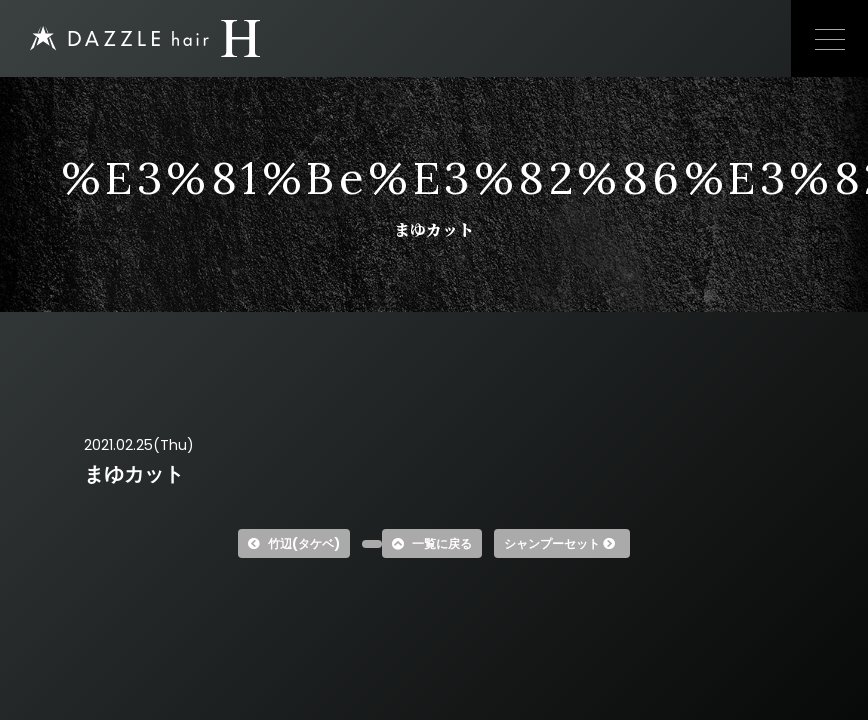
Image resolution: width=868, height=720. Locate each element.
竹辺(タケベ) (294, 543)
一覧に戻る (432, 543)
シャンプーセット (559, 543)
